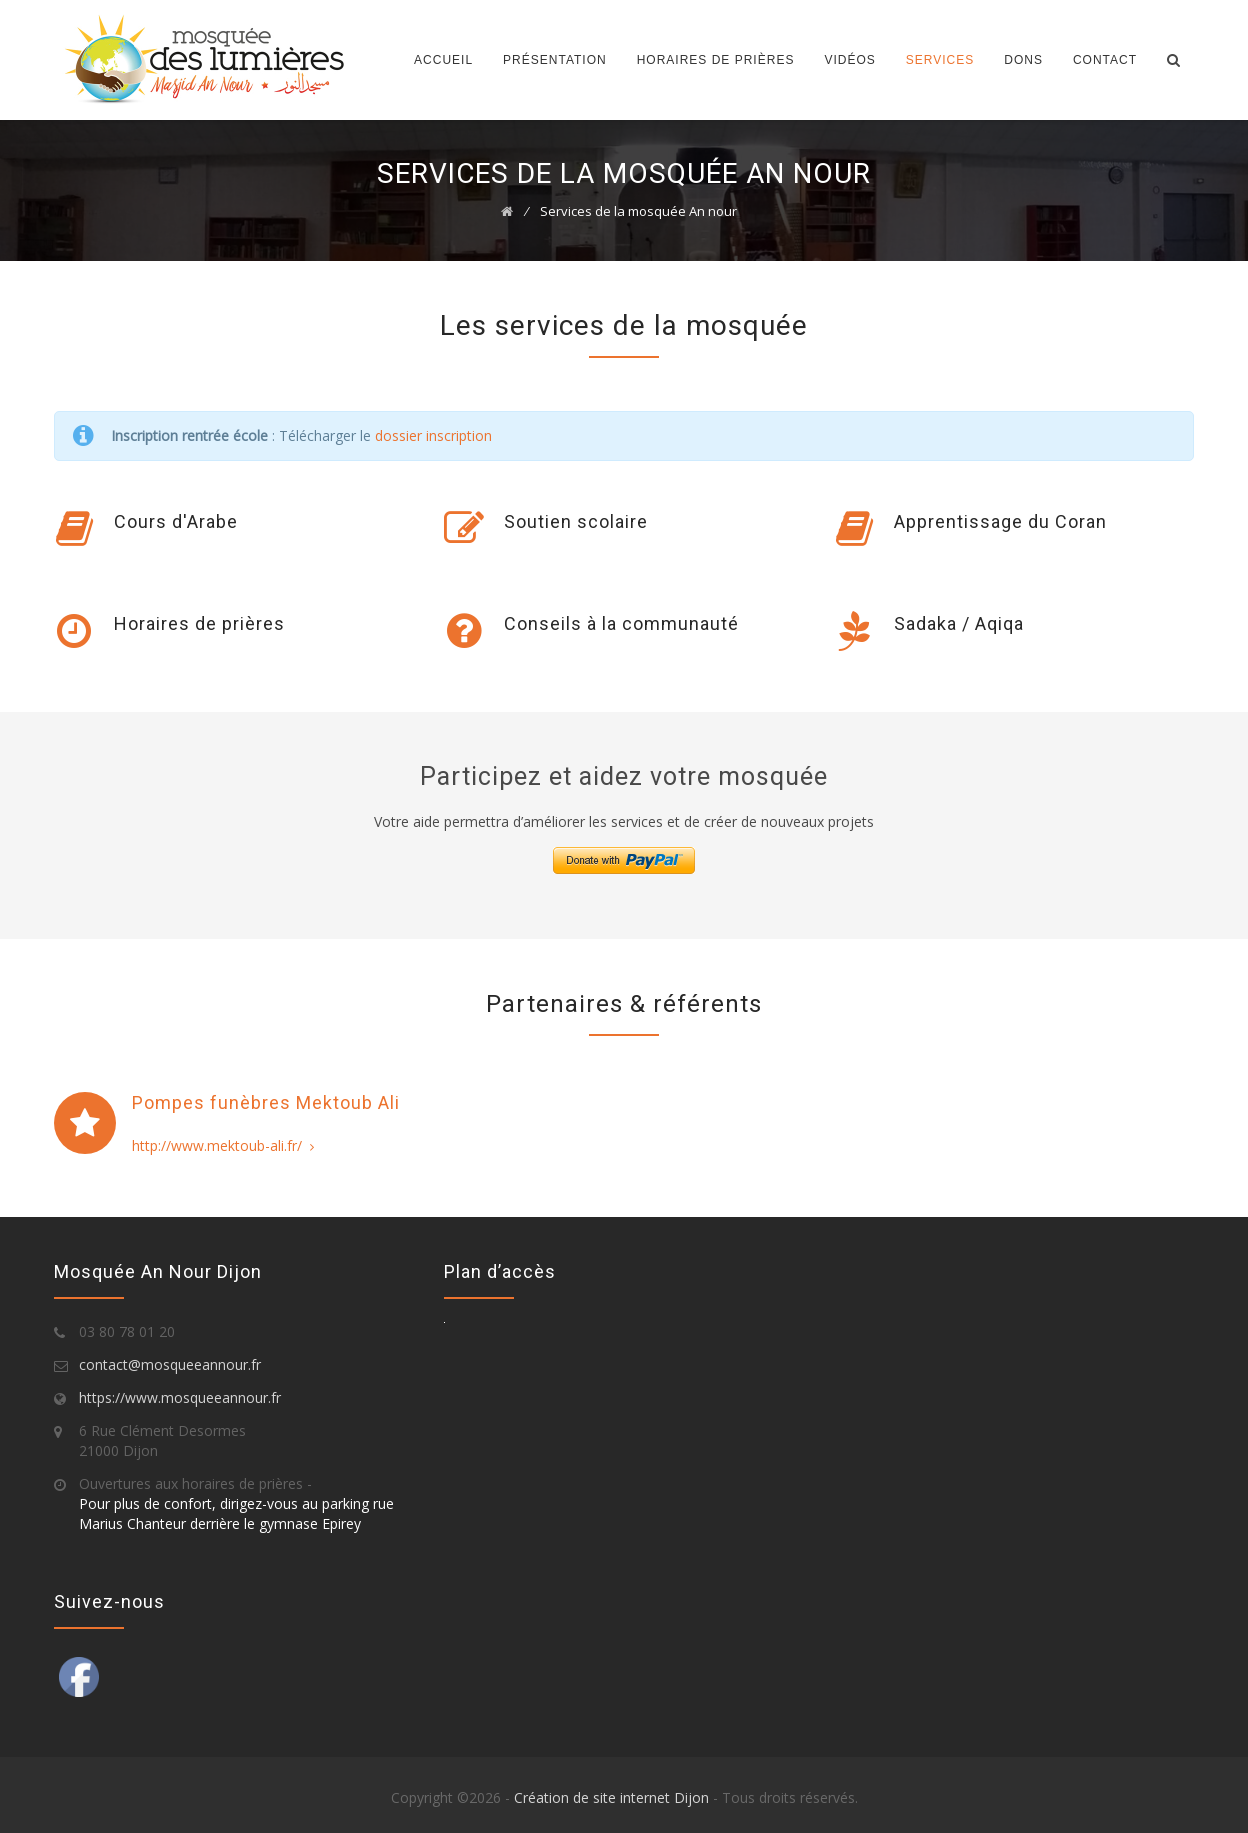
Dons (1023, 60)
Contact (1105, 60)
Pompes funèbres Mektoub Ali (266, 1102)
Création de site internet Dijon (611, 1797)
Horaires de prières (716, 60)
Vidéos (849, 60)
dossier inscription (433, 435)
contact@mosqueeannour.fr (170, 1364)
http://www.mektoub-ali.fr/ (223, 1145)
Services (940, 60)
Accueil (443, 60)
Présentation (555, 60)
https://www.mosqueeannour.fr (180, 1397)
